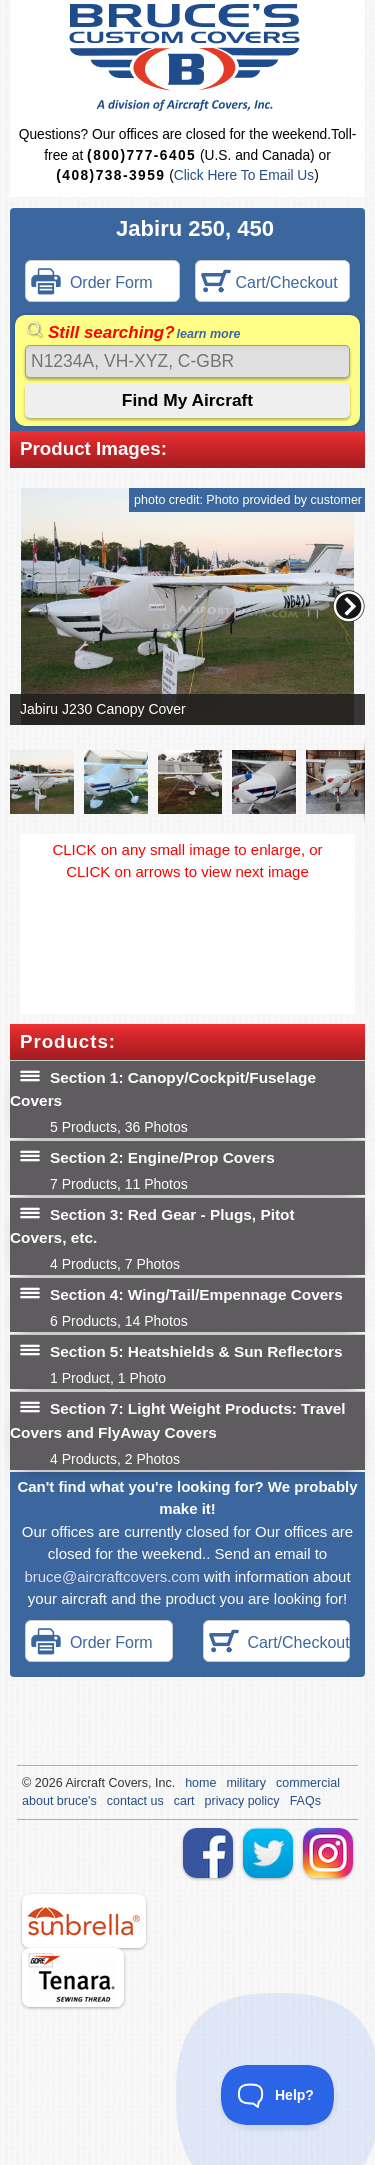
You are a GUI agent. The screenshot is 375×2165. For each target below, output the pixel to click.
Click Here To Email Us (244, 175)
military (246, 1783)
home (200, 1783)
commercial (308, 1783)
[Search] (187, 361)
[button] (349, 606)
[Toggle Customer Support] (278, 2095)
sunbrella (84, 1921)
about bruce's (59, 1801)
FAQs (305, 1801)
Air (72, 1783)
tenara (73, 1977)
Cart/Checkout (269, 283)
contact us (135, 1801)
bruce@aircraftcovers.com (111, 1576)
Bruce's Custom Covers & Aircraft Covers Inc (187, 57)
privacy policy (242, 1801)
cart (184, 1801)
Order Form (92, 283)
